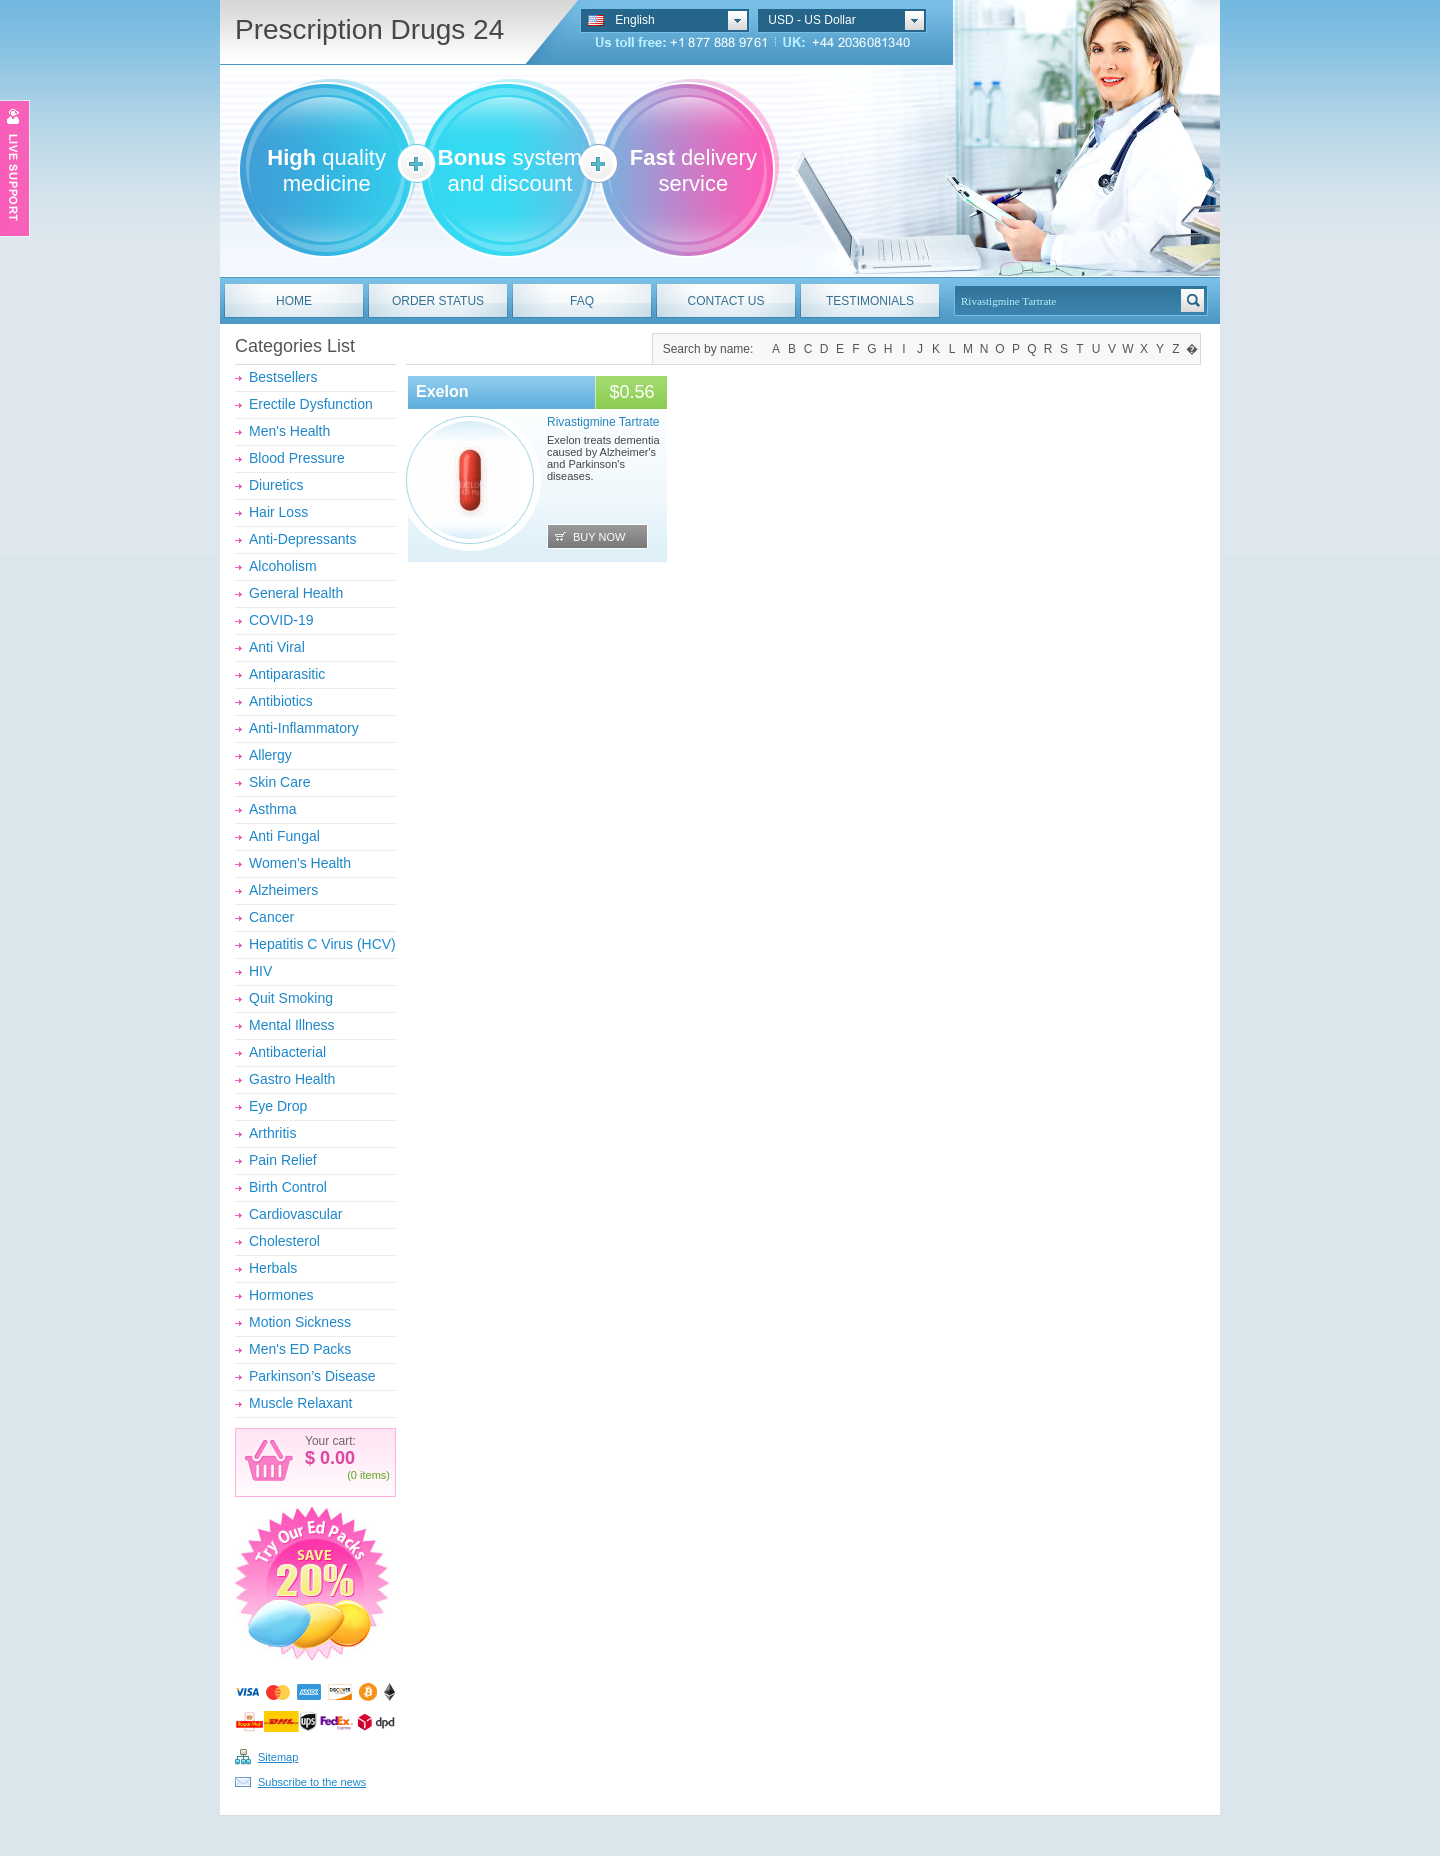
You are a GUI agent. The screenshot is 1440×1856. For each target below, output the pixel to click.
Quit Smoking (291, 998)
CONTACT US (726, 301)
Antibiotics (281, 701)
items (373, 1475)
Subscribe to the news (312, 1782)
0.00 (335, 1458)
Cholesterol (284, 1241)
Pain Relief (283, 1160)
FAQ (582, 301)
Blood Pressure (297, 458)
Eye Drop (278, 1106)
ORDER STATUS (438, 301)
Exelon (442, 391)
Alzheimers (283, 890)
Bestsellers (283, 377)
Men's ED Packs (300, 1349)
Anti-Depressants (302, 539)
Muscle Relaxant (301, 1403)
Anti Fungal (284, 836)
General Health (296, 593)
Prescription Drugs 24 (369, 29)
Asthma (272, 809)
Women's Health (300, 863)
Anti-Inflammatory (304, 728)
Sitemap (278, 1757)
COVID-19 (281, 620)
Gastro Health (292, 1079)
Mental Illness (292, 1025)
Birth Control (288, 1187)
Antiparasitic (287, 674)
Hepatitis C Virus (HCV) (322, 944)
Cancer (271, 917)
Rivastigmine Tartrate (603, 422)
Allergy (270, 755)
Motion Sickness (300, 1322)
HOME (294, 301)
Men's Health (289, 431)
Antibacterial (287, 1052)
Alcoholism (283, 566)
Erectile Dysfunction (311, 404)
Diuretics (276, 485)
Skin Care (279, 782)
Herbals (273, 1268)
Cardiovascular (295, 1214)
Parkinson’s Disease (312, 1376)
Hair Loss (278, 512)
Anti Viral (277, 647)
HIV (260, 971)
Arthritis (272, 1133)
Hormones (281, 1295)
